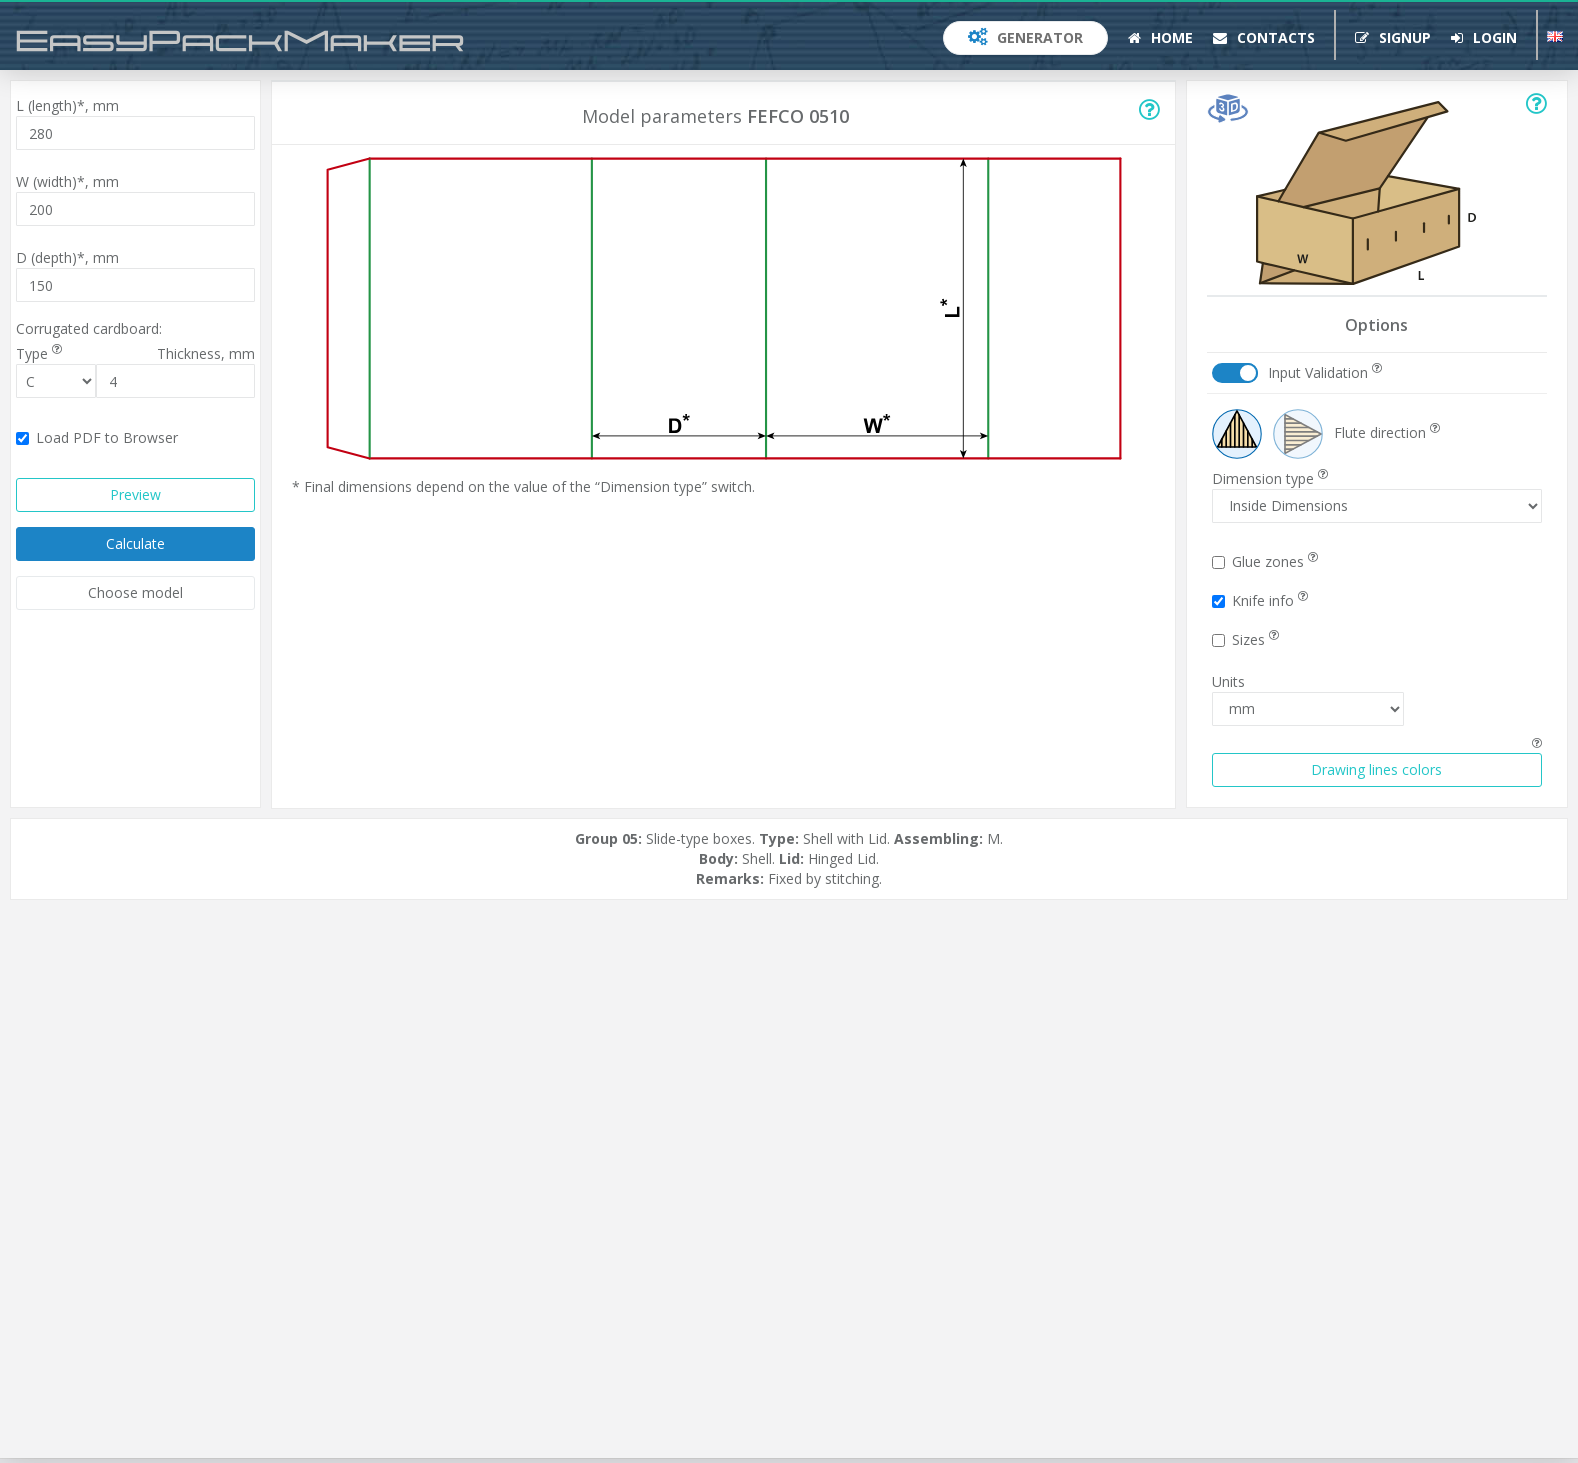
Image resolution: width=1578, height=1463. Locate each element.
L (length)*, (67, 105)
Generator (1025, 37)
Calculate (135, 543)
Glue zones (1265, 561)
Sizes (1245, 639)
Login (1484, 37)
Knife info (1260, 600)
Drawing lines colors (1376, 769)
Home (1160, 37)
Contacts (1264, 37)
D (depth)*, (67, 257)
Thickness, (206, 353)
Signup (1393, 37)
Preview (135, 494)
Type (39, 353)
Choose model (135, 592)
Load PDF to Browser (97, 437)
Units (1228, 681)
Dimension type (1270, 478)
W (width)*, (67, 181)
